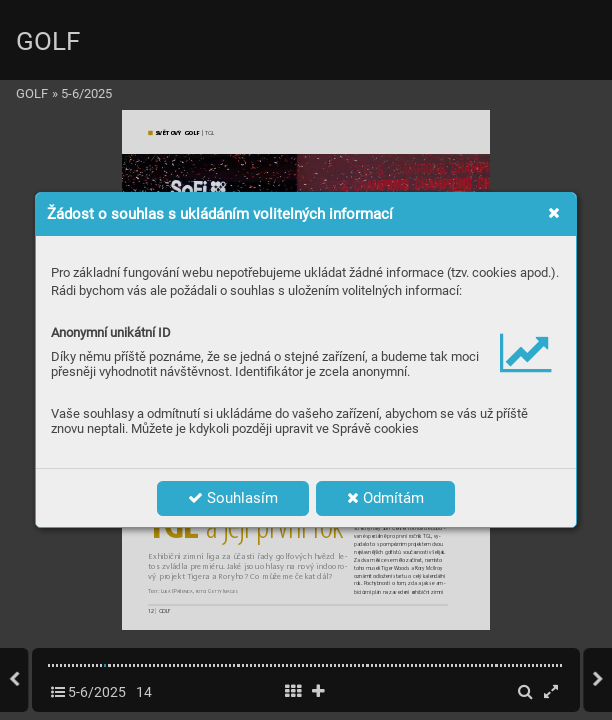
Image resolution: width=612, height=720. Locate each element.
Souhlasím (233, 498)
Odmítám (385, 498)
